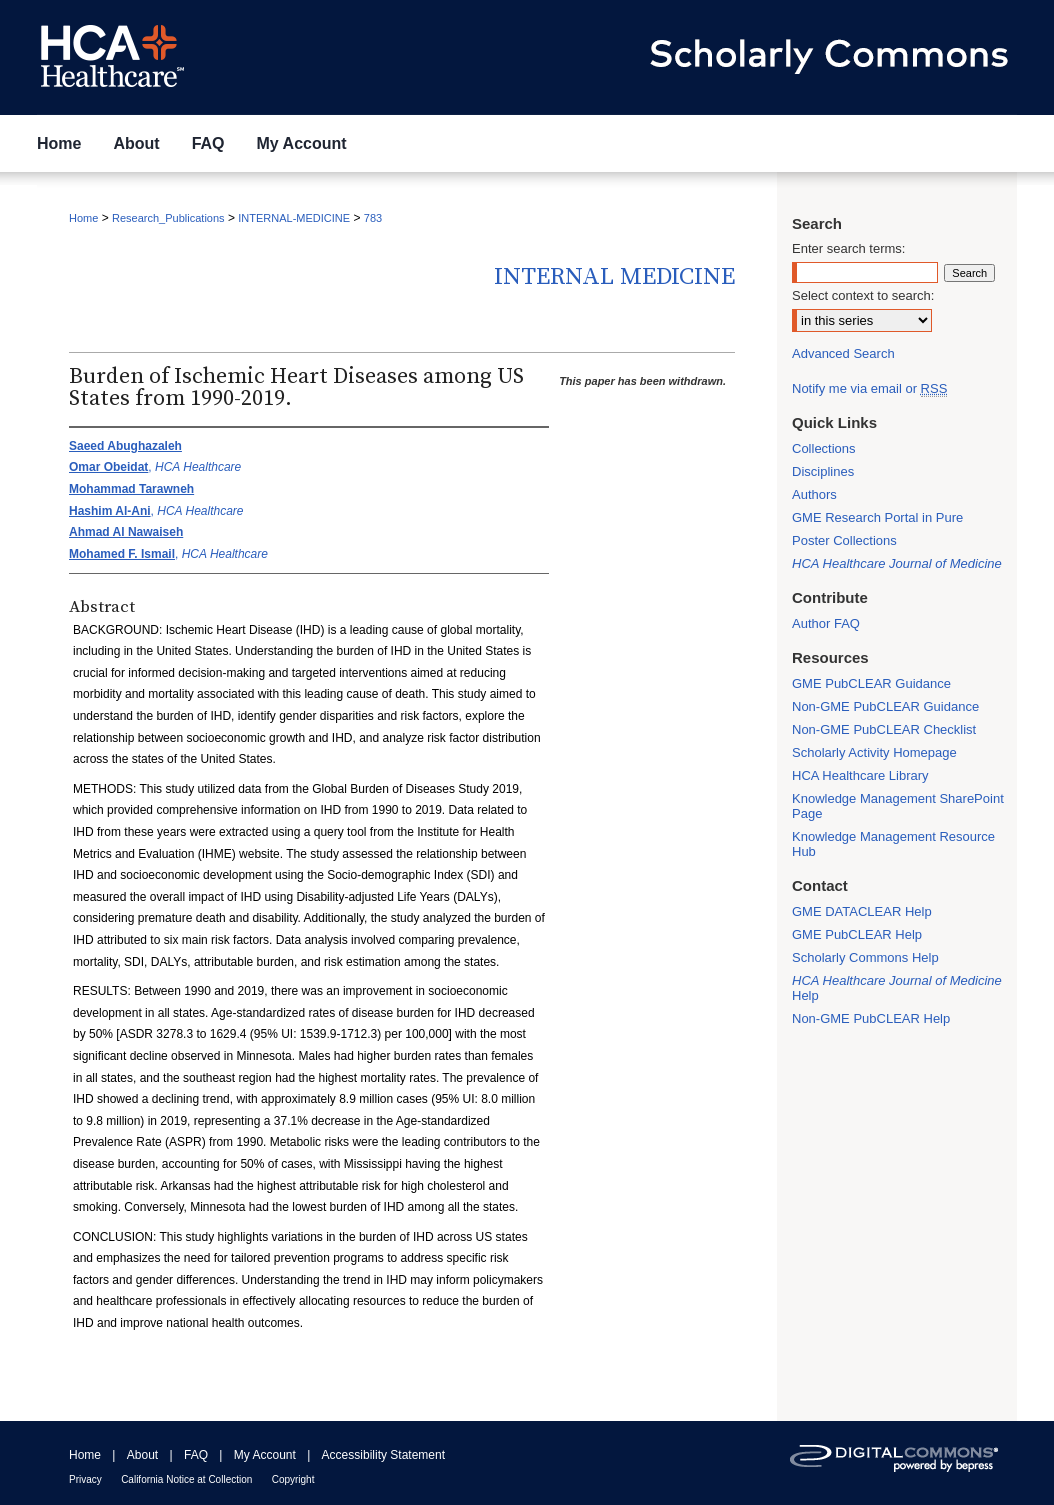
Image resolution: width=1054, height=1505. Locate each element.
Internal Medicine (614, 277)
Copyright (293, 1479)
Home (83, 218)
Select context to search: (863, 295)
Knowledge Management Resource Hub (893, 844)
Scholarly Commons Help (865, 957)
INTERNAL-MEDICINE (294, 218)
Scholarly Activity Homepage (874, 752)
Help (897, 988)
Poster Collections (844, 540)
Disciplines (823, 471)
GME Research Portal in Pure (877, 517)
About (142, 1455)
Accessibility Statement (383, 1455)
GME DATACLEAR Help (862, 911)
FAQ (196, 1455)
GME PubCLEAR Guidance (871, 683)
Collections (824, 448)
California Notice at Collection (186, 1479)
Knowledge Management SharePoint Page (898, 806)
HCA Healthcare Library (860, 775)
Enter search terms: (848, 248)
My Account (265, 1455)
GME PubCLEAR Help (857, 934)
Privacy (85, 1479)
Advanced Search (843, 353)
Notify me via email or (869, 388)
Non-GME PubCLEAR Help (871, 1018)
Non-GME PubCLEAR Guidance (885, 706)
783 (373, 218)
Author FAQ (826, 623)
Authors (814, 494)
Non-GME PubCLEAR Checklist (884, 729)
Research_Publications (168, 218)
